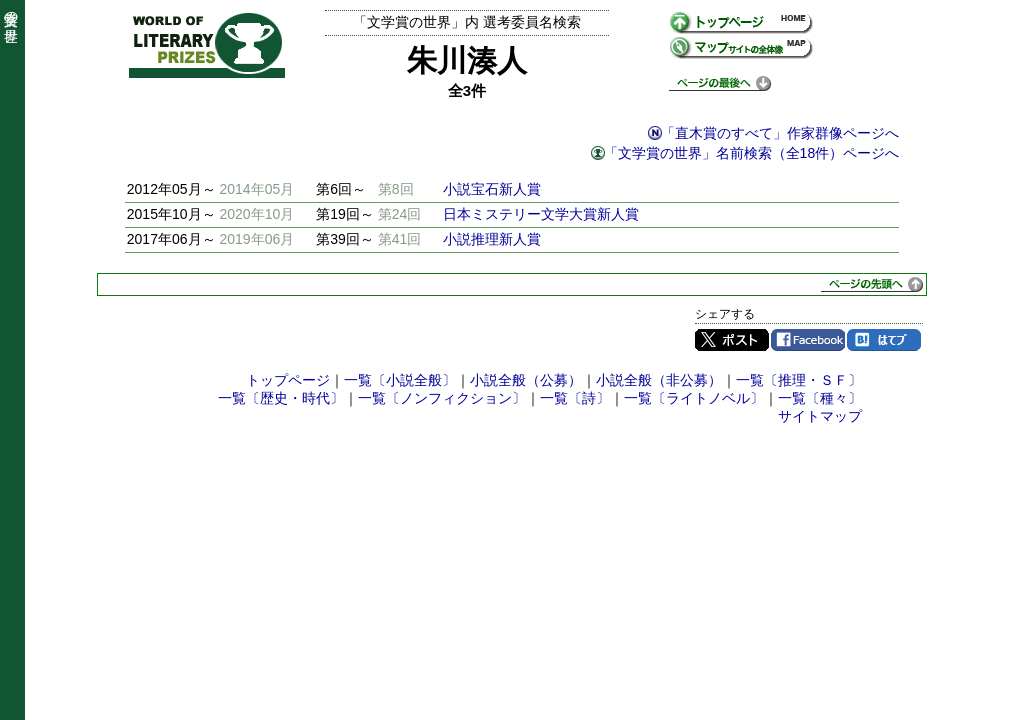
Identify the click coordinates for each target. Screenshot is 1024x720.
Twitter (732, 340)
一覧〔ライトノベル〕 (694, 398)
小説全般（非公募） (659, 380)
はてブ (884, 340)
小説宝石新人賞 (492, 189)
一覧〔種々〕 (820, 398)
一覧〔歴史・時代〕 (281, 398)
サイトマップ (820, 416)
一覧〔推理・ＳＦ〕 (799, 380)
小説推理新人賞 (492, 239)
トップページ (288, 380)
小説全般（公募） (526, 380)
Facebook (808, 340)
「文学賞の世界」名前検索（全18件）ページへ (752, 153)
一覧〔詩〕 (575, 398)
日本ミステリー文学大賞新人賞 (541, 214)
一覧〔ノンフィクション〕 (442, 398)
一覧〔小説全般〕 (400, 380)
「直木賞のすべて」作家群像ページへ (780, 133)
